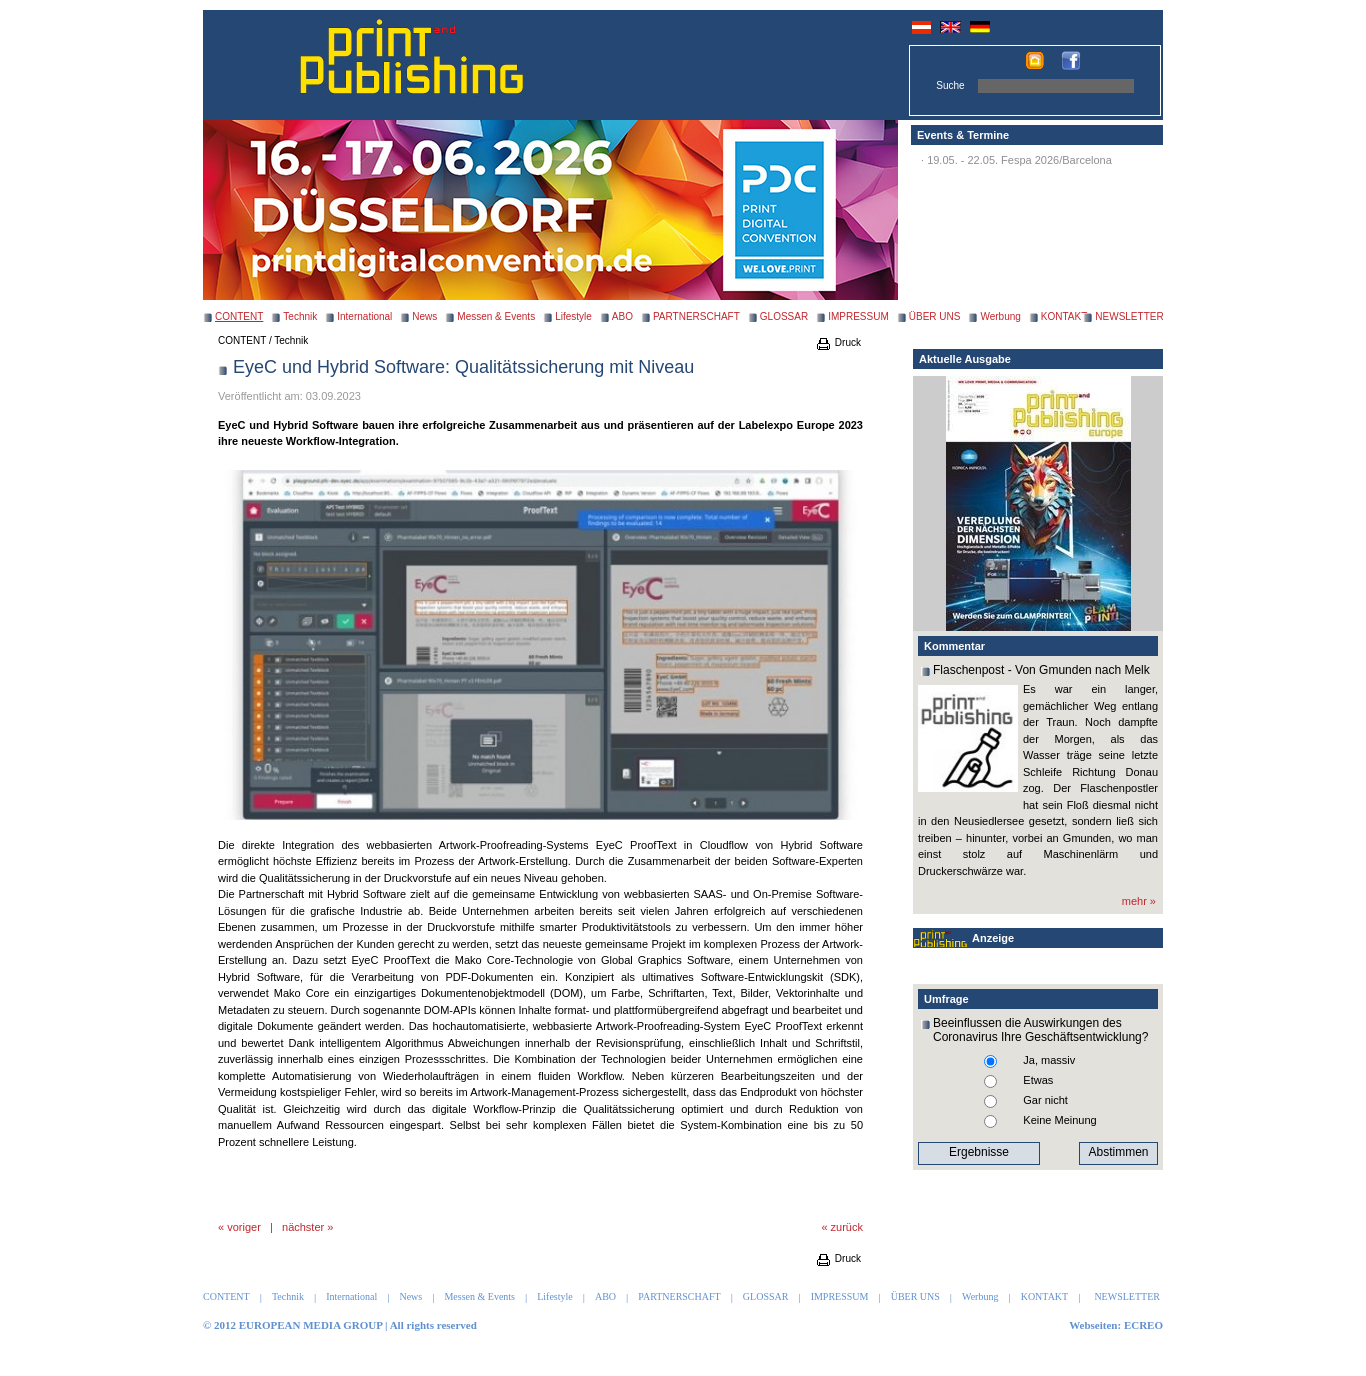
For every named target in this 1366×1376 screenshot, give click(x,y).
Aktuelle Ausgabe (965, 359)
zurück (847, 1227)
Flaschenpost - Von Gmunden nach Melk (1041, 670)
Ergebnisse (979, 1152)
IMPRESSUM (858, 316)
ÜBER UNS (935, 316)
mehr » (1139, 901)
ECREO (1143, 1325)
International (364, 316)
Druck (838, 342)
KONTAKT (1064, 316)
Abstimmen (1118, 1152)
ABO (622, 316)
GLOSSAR (784, 316)
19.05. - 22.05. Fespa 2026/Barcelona (1019, 160)
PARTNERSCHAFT (696, 316)
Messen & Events (496, 316)
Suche (950, 85)
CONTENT (242, 340)
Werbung (1000, 316)
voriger (244, 1227)
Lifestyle (573, 316)
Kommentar (954, 646)
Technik (300, 316)
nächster (303, 1227)
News (424, 316)
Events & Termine (963, 135)
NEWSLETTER (1129, 316)
